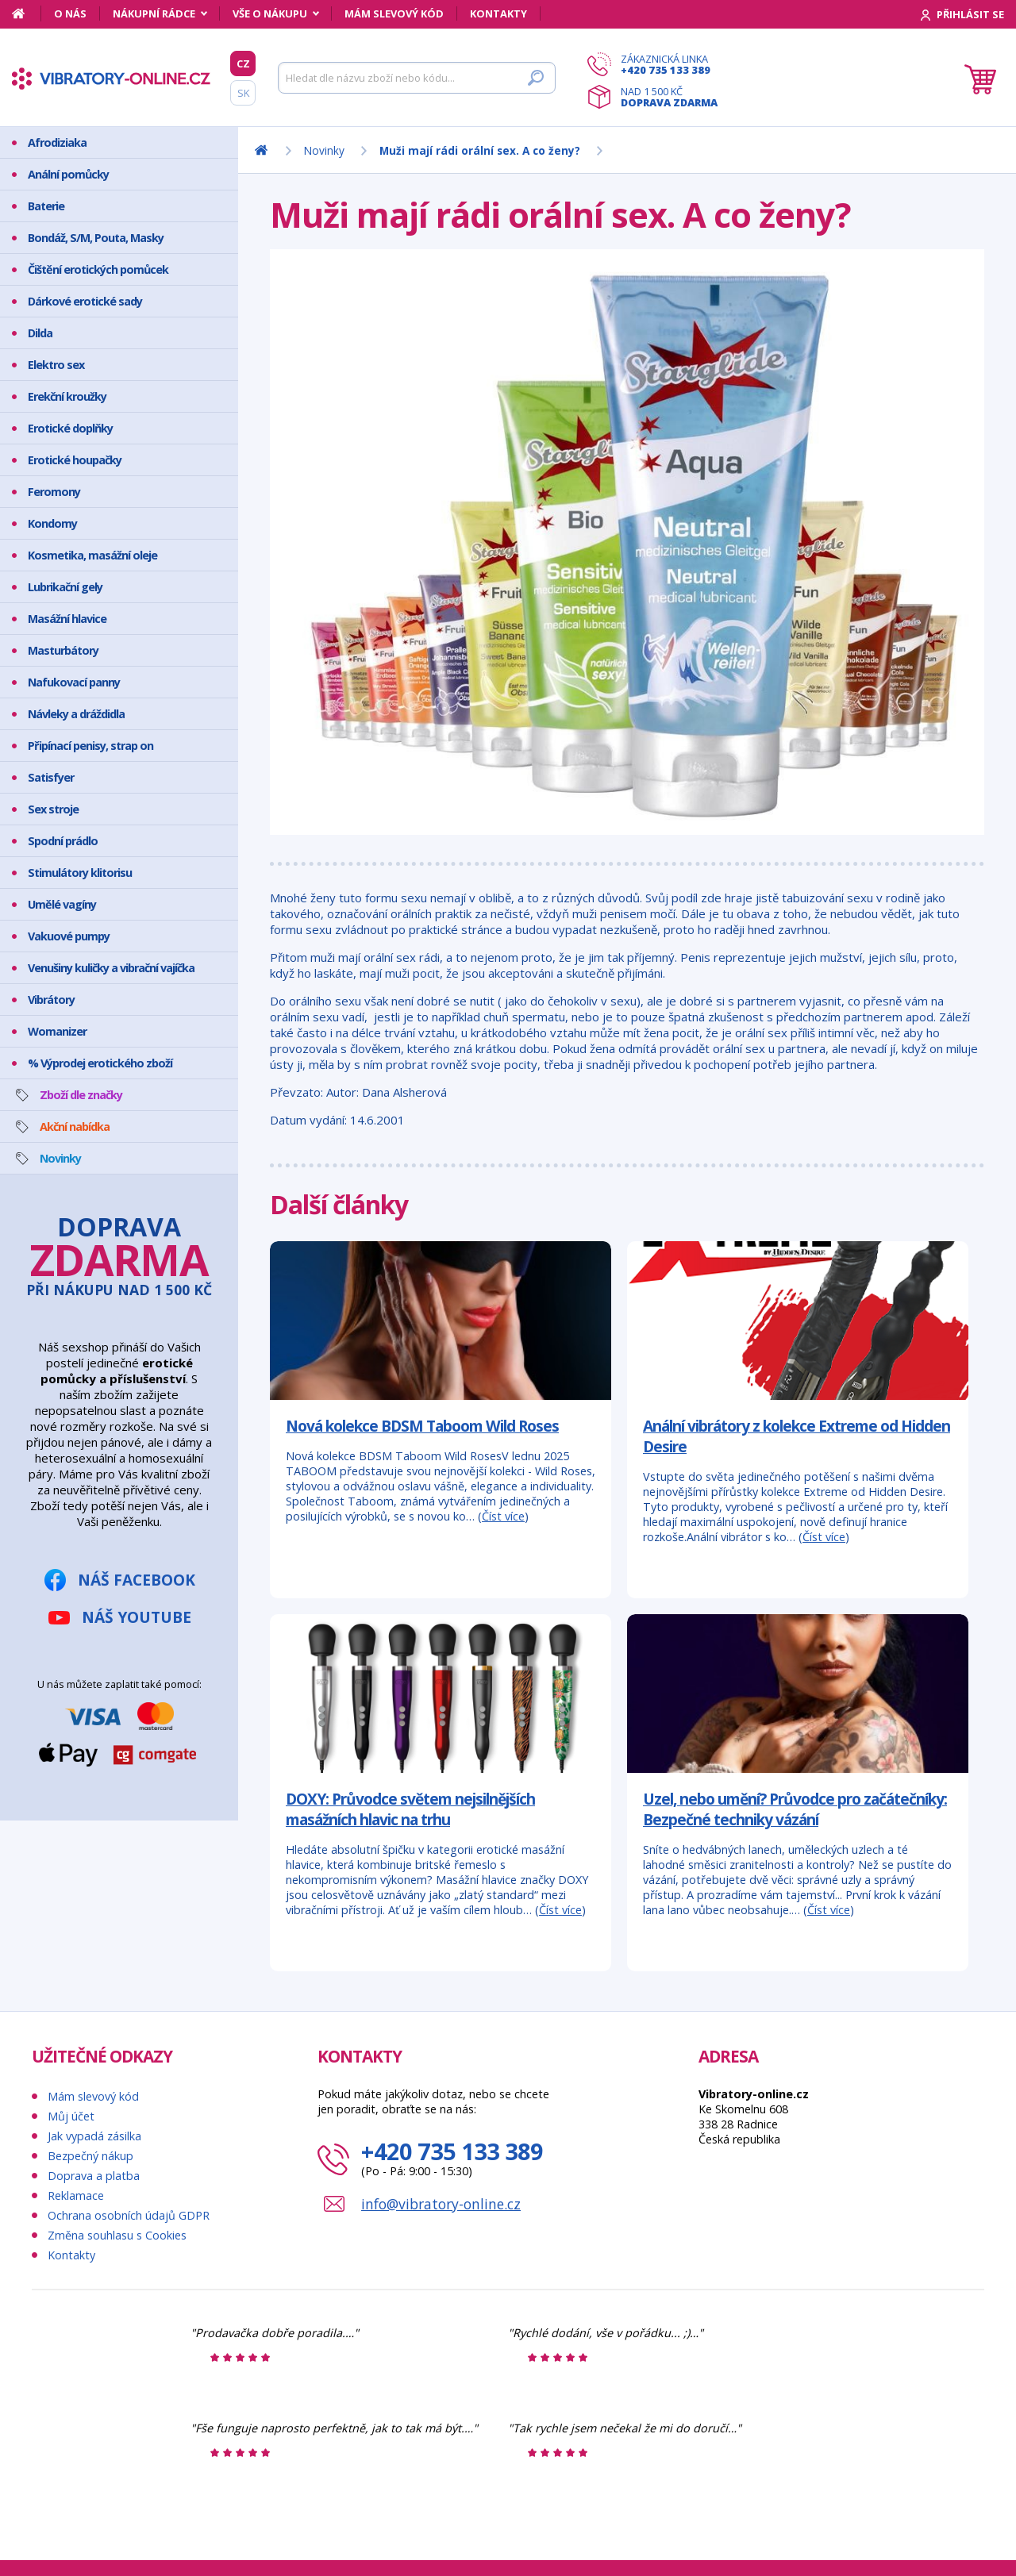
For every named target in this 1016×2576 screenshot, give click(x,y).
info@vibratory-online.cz (441, 2203)
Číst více (503, 1516)
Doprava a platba (94, 2175)
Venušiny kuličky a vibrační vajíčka (111, 967)
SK (243, 93)
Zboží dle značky (81, 1094)
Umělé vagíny (62, 904)
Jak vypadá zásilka (94, 2135)
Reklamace (76, 2195)
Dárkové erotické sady (85, 301)
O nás (70, 13)
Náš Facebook (136, 1579)
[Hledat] (417, 78)
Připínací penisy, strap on (90, 745)
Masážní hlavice (67, 618)
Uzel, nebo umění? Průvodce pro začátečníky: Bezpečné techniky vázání (795, 1809)
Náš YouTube (136, 1617)
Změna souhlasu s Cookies (117, 2235)
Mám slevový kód (394, 13)
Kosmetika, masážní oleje (92, 555)
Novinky (60, 1158)
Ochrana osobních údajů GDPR (129, 2215)
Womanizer (57, 1031)
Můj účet (71, 2116)
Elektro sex (56, 364)
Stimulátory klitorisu (80, 872)
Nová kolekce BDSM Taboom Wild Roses (422, 1425)
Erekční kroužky (67, 396)
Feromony (54, 491)
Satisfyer (51, 777)
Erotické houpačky (74, 459)
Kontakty (498, 13)
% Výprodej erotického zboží (100, 1063)
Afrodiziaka (57, 142)
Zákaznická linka (669, 64)
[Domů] (26, 13)
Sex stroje (53, 809)
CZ (243, 63)
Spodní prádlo (63, 840)
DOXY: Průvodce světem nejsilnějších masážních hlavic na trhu (410, 1809)
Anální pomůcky (68, 174)
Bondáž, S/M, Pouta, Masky (96, 237)
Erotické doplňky (70, 428)
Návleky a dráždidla (76, 713)
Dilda (40, 332)
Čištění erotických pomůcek (98, 269)
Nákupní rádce (154, 13)
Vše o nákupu (270, 13)
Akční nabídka (75, 1126)
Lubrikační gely (65, 586)
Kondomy (52, 523)
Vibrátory (51, 999)
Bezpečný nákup (90, 2155)
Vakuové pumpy (69, 936)
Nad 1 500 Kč (669, 97)
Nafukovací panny (74, 682)
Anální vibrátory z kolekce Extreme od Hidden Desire (796, 1436)
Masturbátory (63, 650)
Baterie (46, 205)
